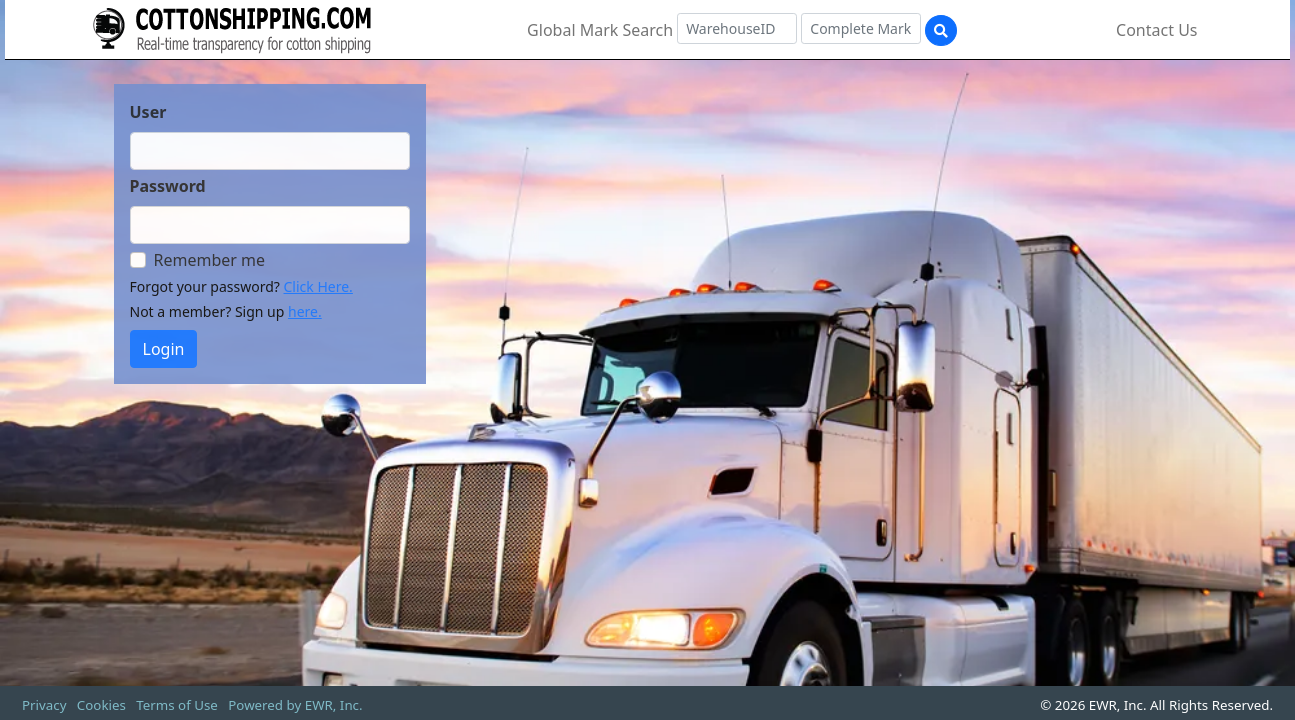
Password (168, 186)
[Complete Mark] (861, 28)
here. (305, 311)
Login (164, 349)
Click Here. (318, 286)
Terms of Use (177, 705)
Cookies (101, 705)
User (148, 112)
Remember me (210, 260)
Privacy (44, 705)
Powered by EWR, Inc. (295, 705)
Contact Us (1156, 30)
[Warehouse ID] (737, 28)
